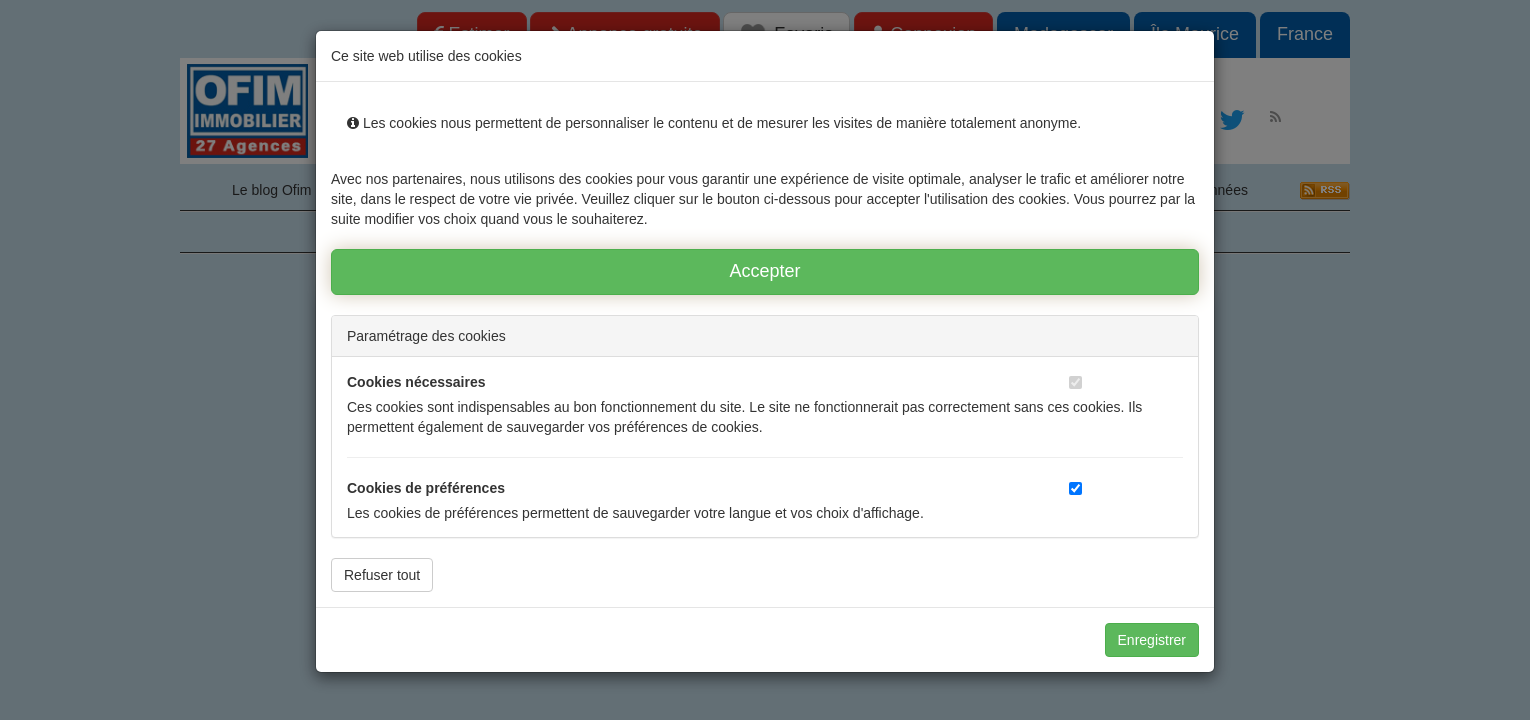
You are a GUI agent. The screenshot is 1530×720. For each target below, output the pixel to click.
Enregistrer (1152, 640)
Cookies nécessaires (416, 382)
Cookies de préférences (426, 488)
